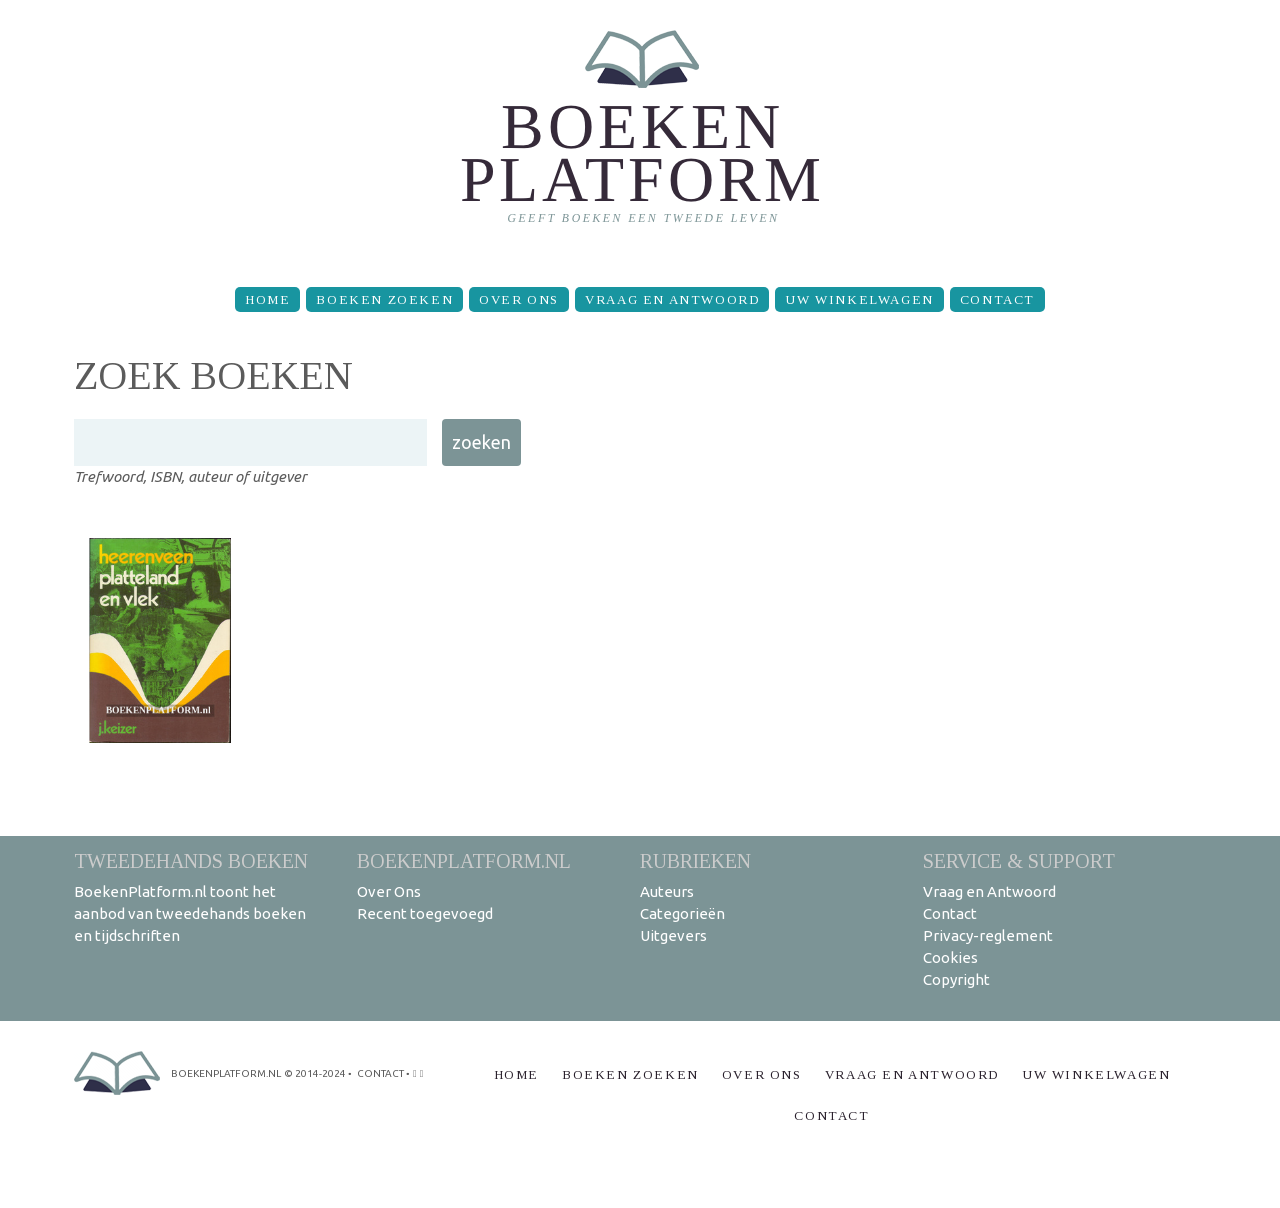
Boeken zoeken (384, 299)
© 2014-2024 (315, 1073)
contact (380, 1073)
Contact (997, 299)
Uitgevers (673, 935)
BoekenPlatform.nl (464, 860)
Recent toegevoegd (425, 913)
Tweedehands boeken (191, 860)
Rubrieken (695, 860)
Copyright (956, 979)
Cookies (950, 957)
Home (267, 299)
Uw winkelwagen (859, 299)
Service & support (1019, 860)
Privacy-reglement (988, 935)
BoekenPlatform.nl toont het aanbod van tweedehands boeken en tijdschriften (190, 913)
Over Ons (519, 299)
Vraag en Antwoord (672, 299)
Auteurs (667, 891)
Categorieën (682, 913)
